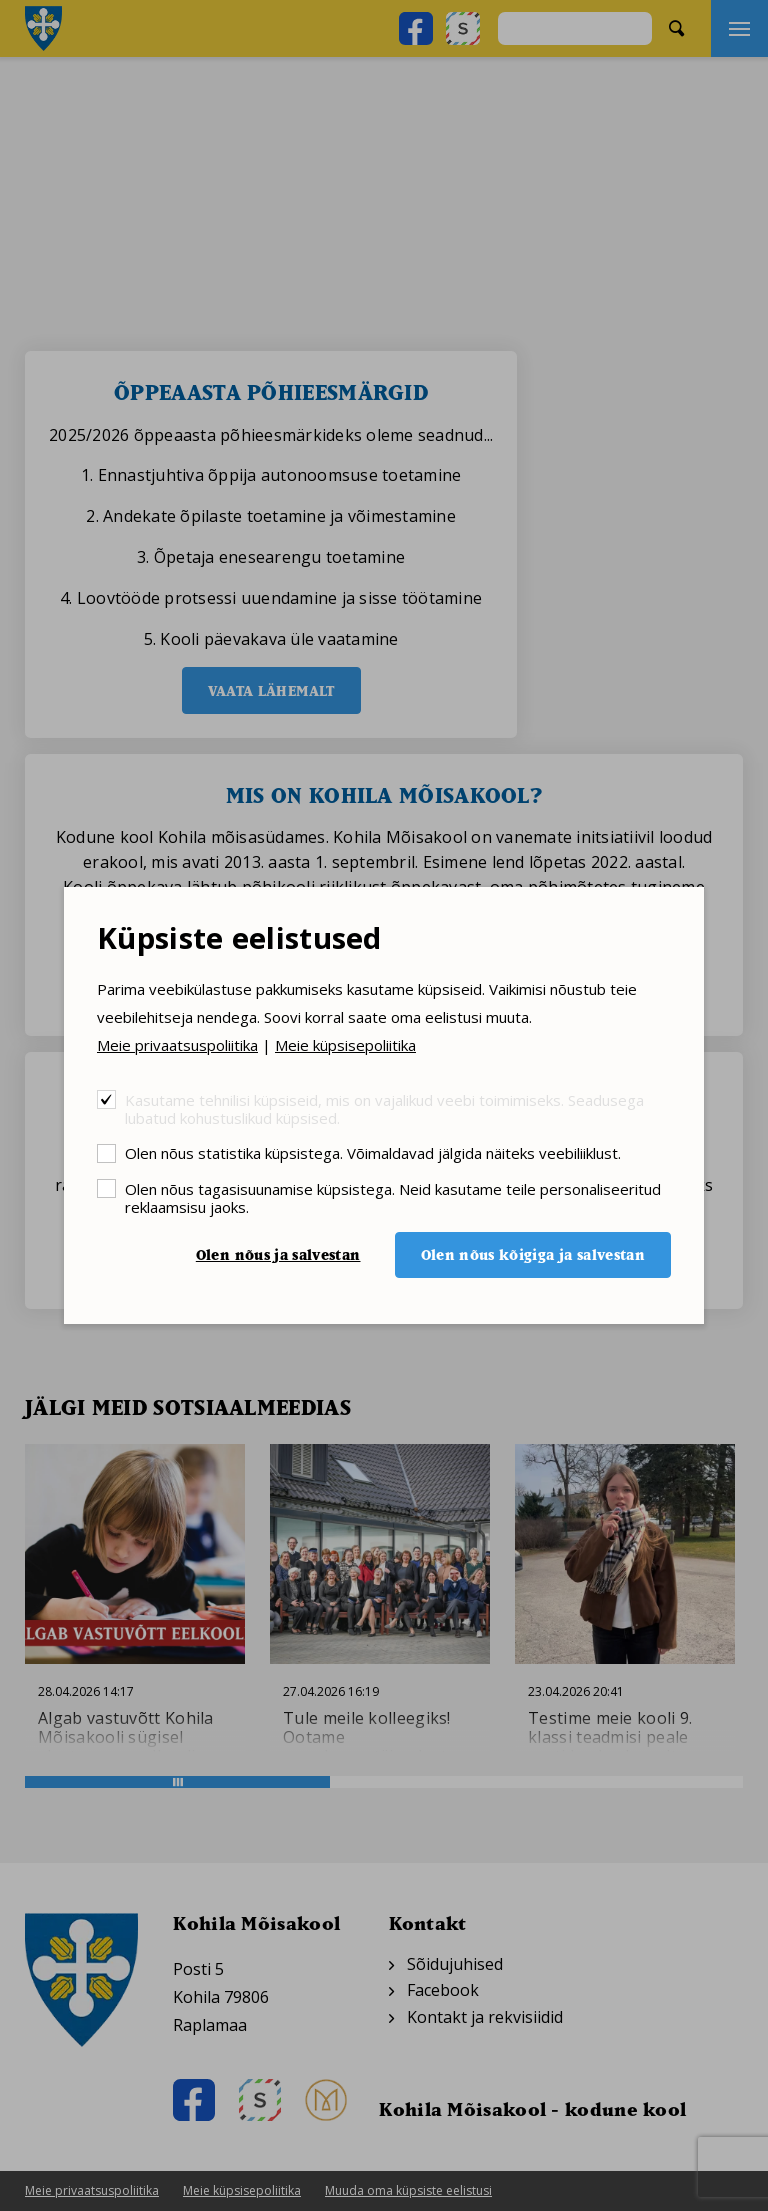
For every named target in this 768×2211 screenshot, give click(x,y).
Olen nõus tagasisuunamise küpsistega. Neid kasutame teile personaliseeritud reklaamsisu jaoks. (393, 1197)
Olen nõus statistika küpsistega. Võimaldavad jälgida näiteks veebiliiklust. (373, 1152)
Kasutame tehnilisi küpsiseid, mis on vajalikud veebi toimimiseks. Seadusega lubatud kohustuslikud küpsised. (384, 1108)
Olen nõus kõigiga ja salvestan (533, 1254)
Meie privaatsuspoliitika (177, 1045)
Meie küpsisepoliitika (345, 1045)
